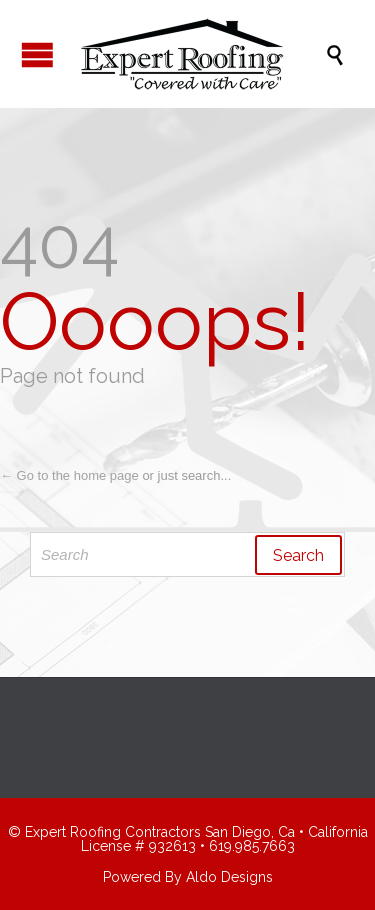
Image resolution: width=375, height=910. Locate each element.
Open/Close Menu (37, 54)
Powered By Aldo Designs (188, 877)
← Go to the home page (69, 475)
